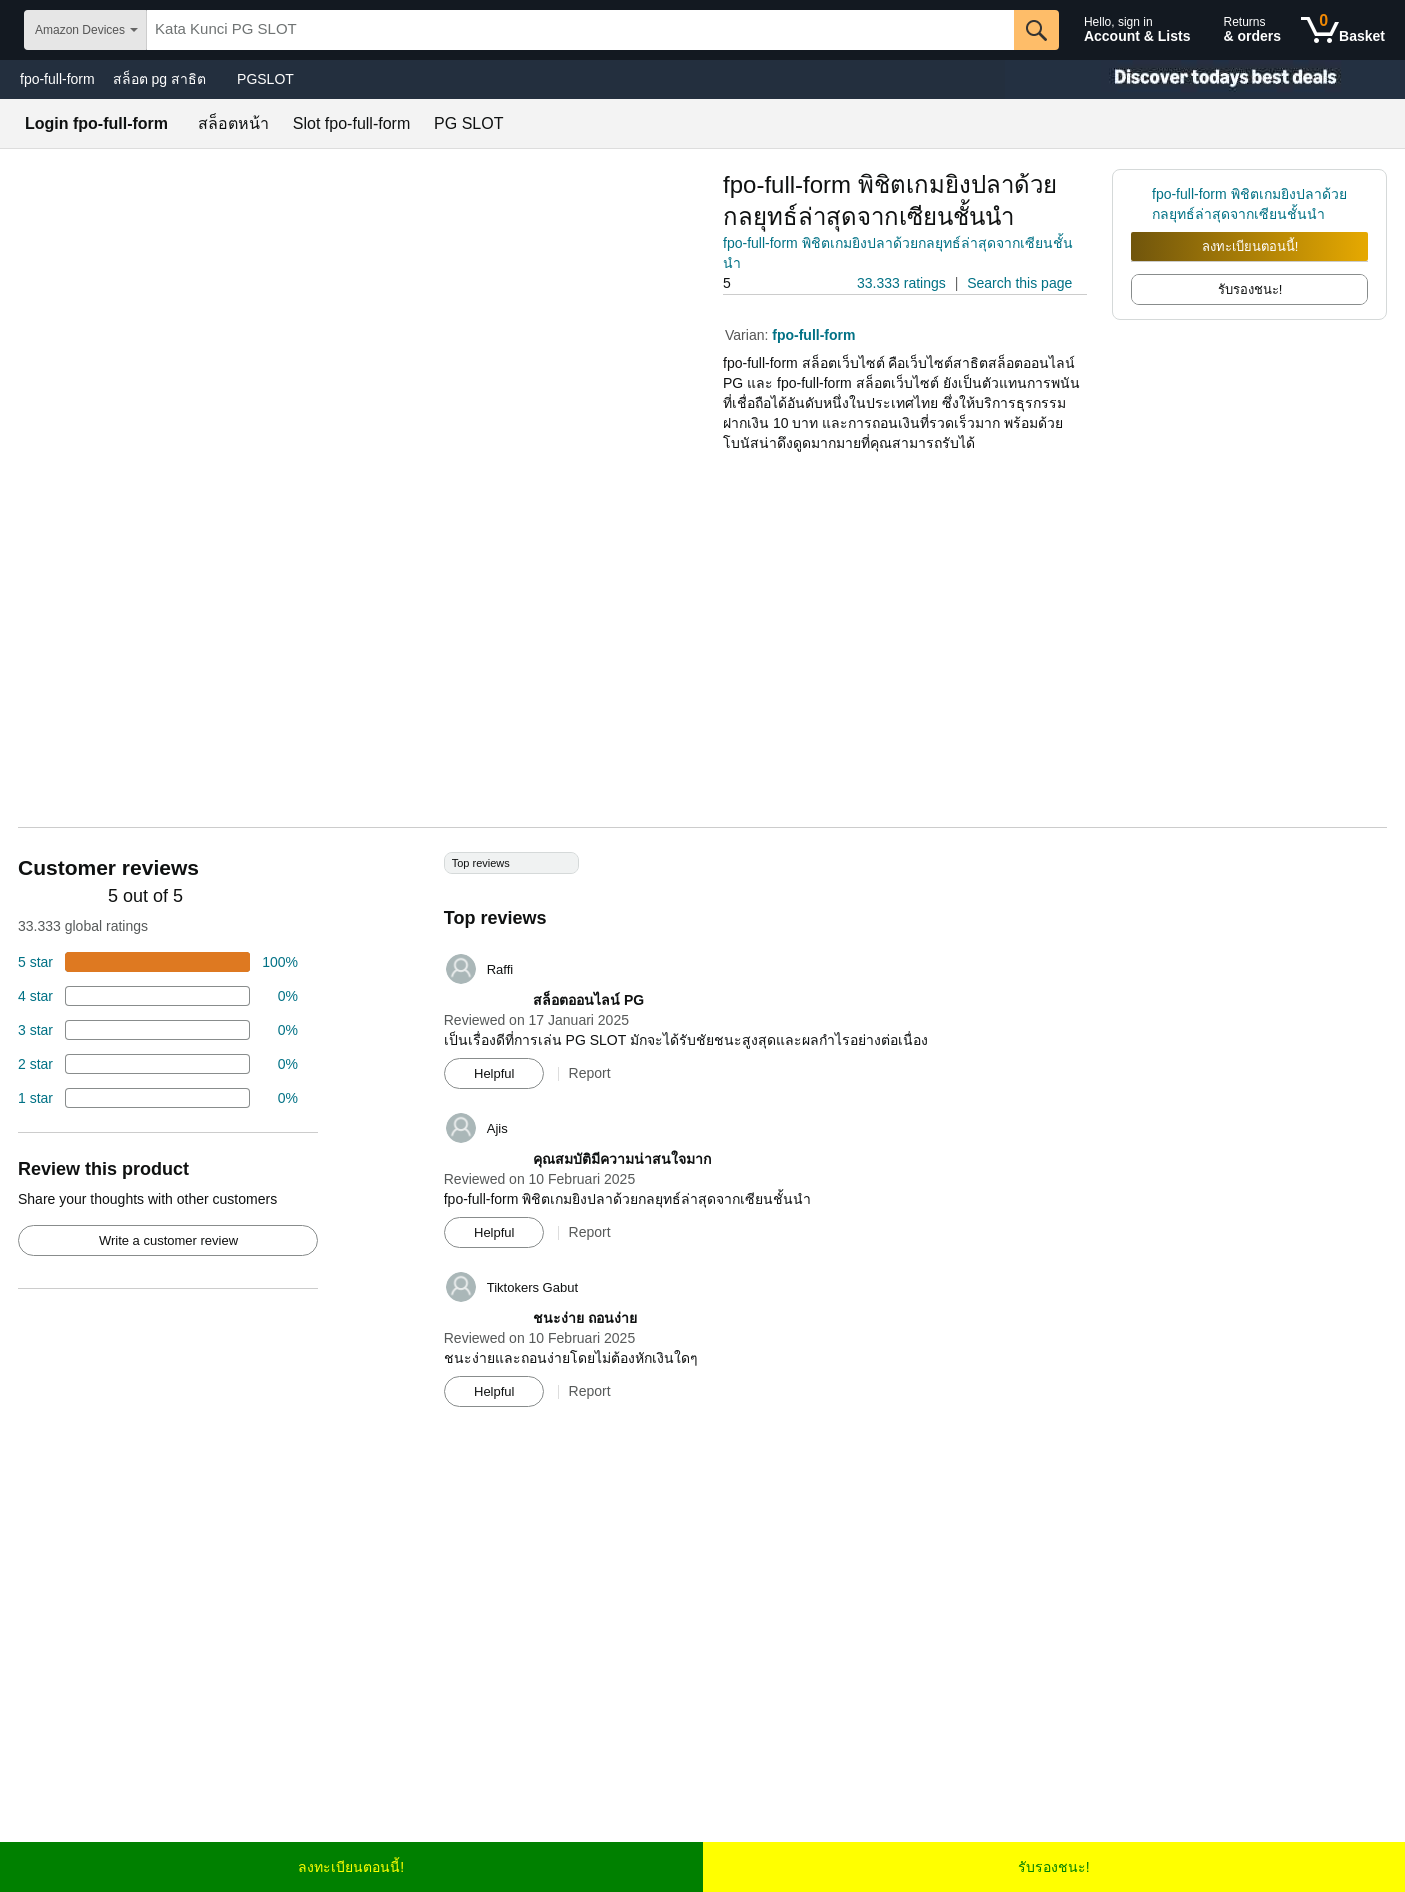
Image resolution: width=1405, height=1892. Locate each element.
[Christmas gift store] (1205, 79)
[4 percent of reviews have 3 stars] (158, 1030)
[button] (779, 283)
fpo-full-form (57, 79)
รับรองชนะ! (1054, 1867)
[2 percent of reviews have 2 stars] (158, 1064)
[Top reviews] (702, 1137)
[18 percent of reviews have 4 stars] (158, 996)
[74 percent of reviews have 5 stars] (158, 962)
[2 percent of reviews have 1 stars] (158, 1098)
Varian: (748, 335)
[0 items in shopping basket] (1343, 30)
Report (590, 1073)
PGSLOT (265, 79)
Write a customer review (168, 1240)
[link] (1141, 204)
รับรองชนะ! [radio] (1250, 289)
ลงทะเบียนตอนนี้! (1250, 246)
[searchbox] (580, 30)
